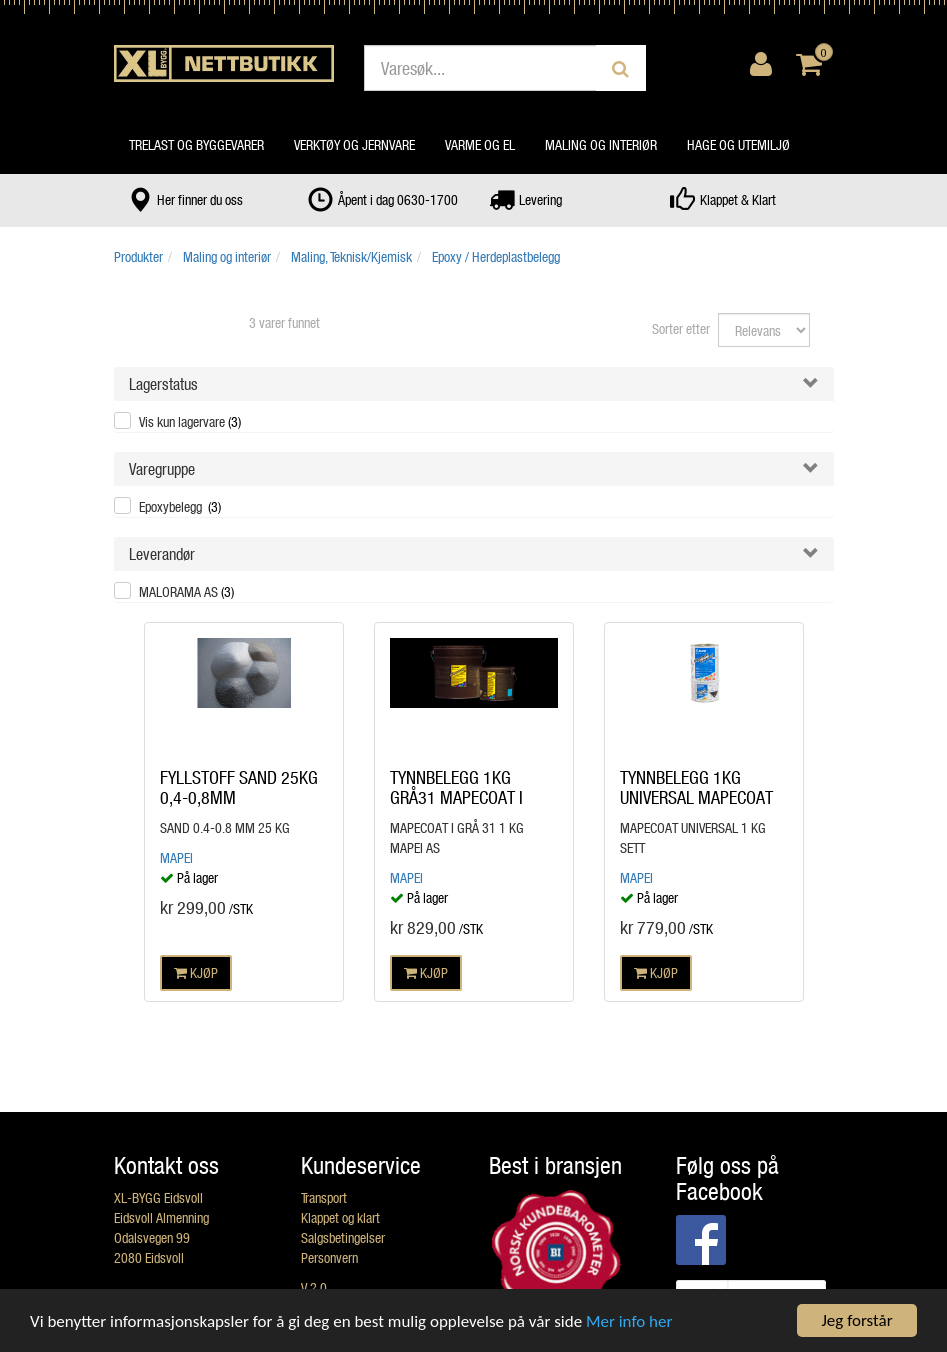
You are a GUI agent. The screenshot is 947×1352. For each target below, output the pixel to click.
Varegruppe (162, 468)
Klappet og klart (340, 1217)
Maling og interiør (601, 144)
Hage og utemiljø (738, 144)
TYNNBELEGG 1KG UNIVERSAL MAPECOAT (696, 787)
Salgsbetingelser (343, 1237)
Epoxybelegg (180, 506)
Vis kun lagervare (190, 421)
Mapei (176, 857)
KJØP (196, 972)
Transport (324, 1197)
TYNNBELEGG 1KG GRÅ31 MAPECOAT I (456, 787)
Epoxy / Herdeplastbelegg (496, 256)
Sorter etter (681, 328)
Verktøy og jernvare (354, 144)
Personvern (329, 1257)
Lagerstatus (163, 383)
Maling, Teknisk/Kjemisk (351, 256)
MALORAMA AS (186, 591)
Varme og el (480, 144)
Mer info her (629, 1321)
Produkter (138, 256)
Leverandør (162, 553)
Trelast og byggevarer (196, 144)
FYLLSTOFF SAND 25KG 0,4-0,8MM (239, 787)
